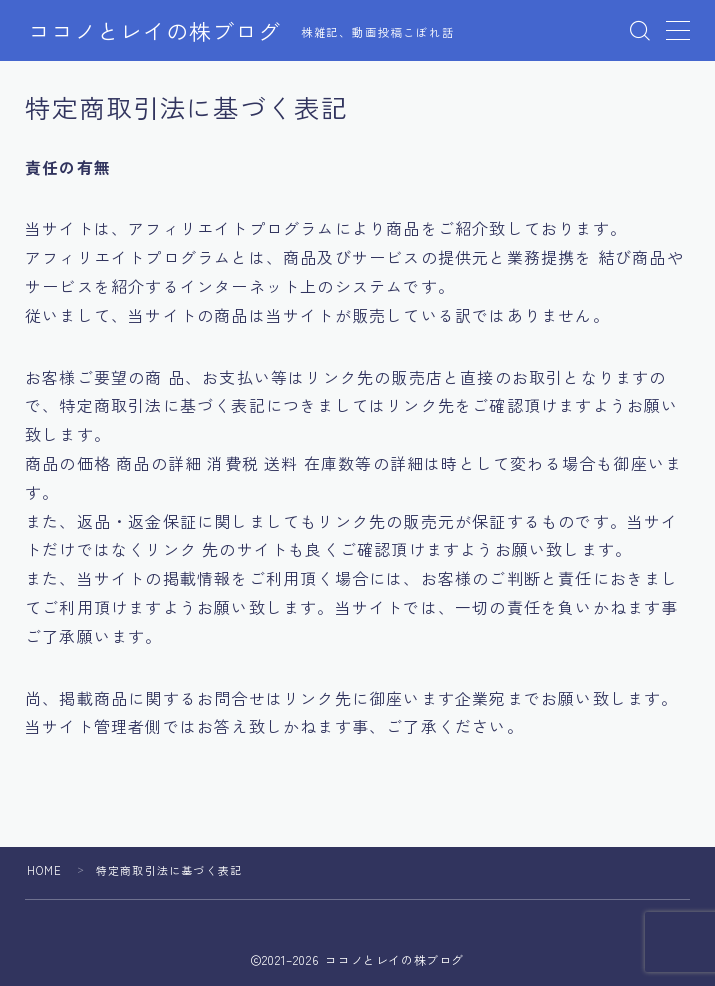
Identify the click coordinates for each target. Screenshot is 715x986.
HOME (45, 870)
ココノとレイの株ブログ (154, 31)
